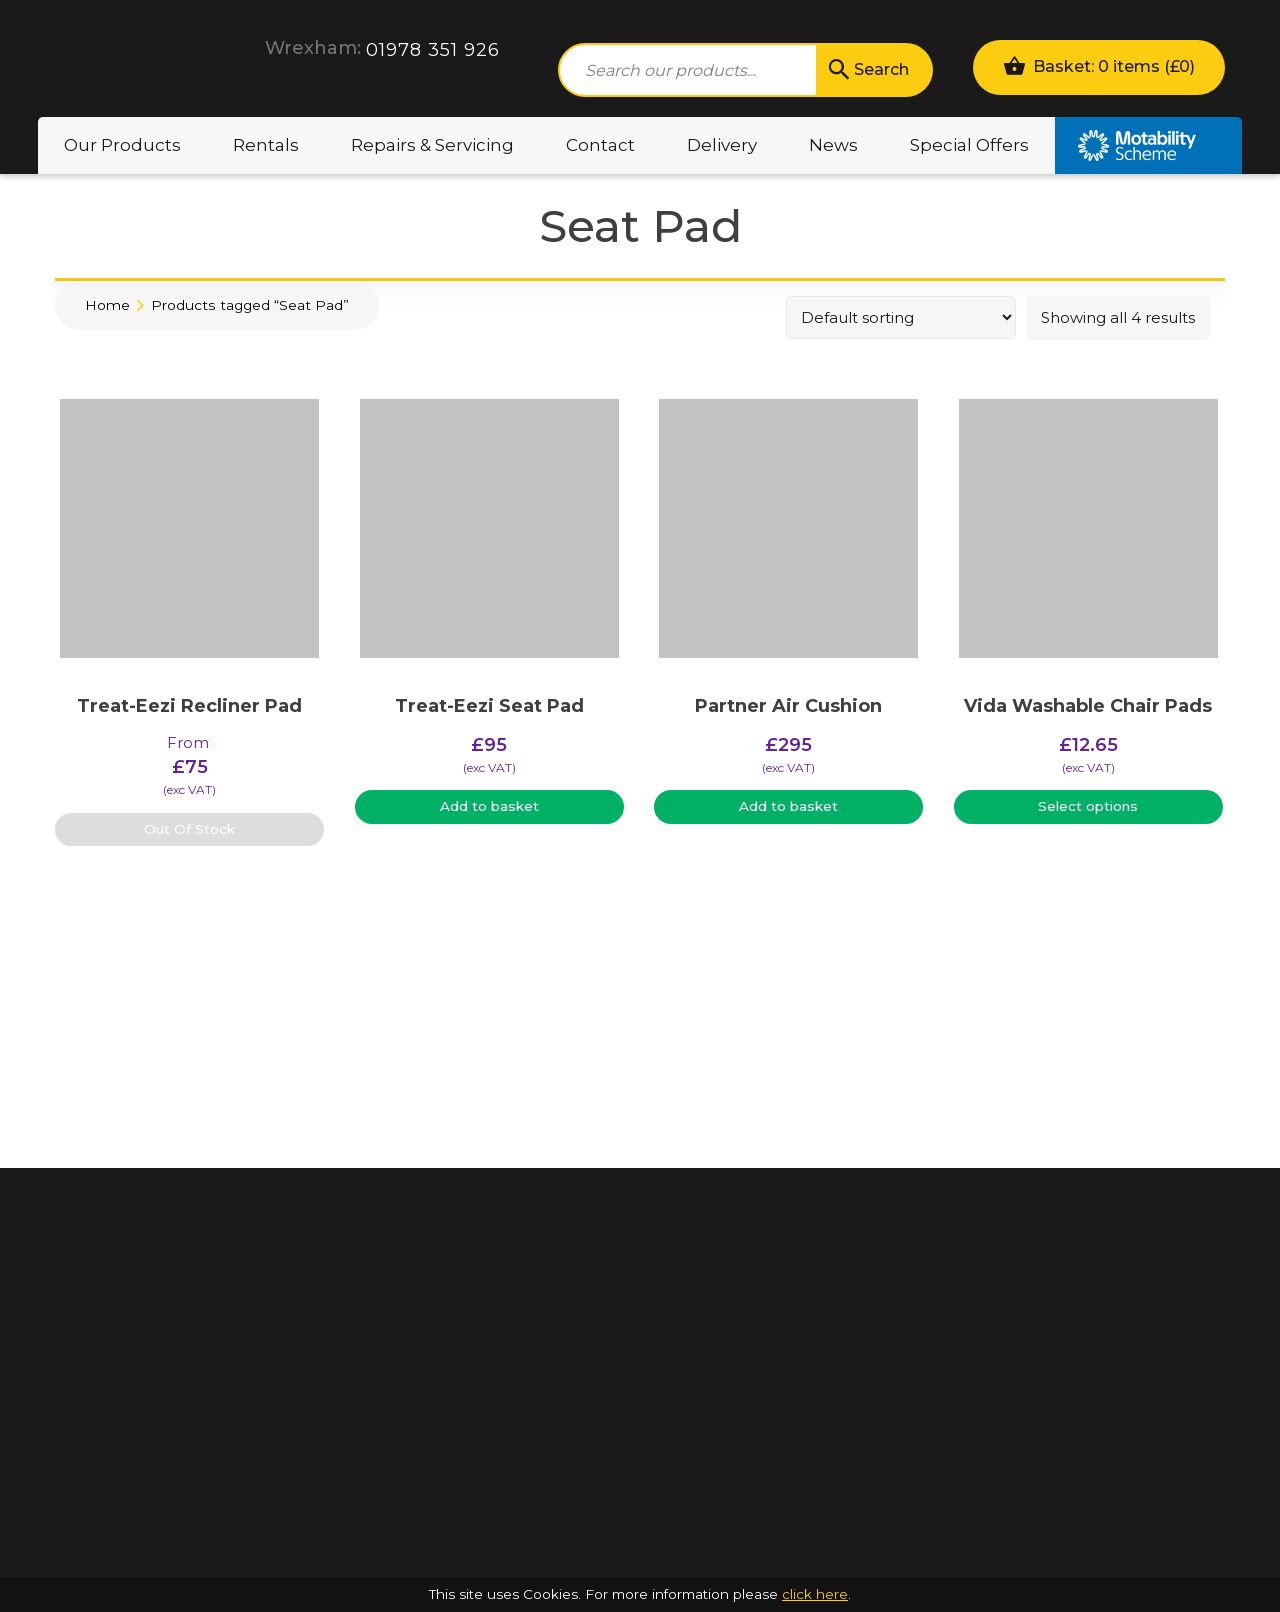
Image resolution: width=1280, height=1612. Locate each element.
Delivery (722, 145)
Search (867, 70)
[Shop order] (901, 317)
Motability (1148, 145)
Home (107, 305)
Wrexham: (313, 48)
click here (815, 1594)
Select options (1088, 806)
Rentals (266, 145)
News (833, 145)
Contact (600, 145)
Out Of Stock (189, 829)
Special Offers (969, 145)
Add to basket (489, 806)
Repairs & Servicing (432, 145)
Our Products (122, 145)
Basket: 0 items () (1099, 65)
